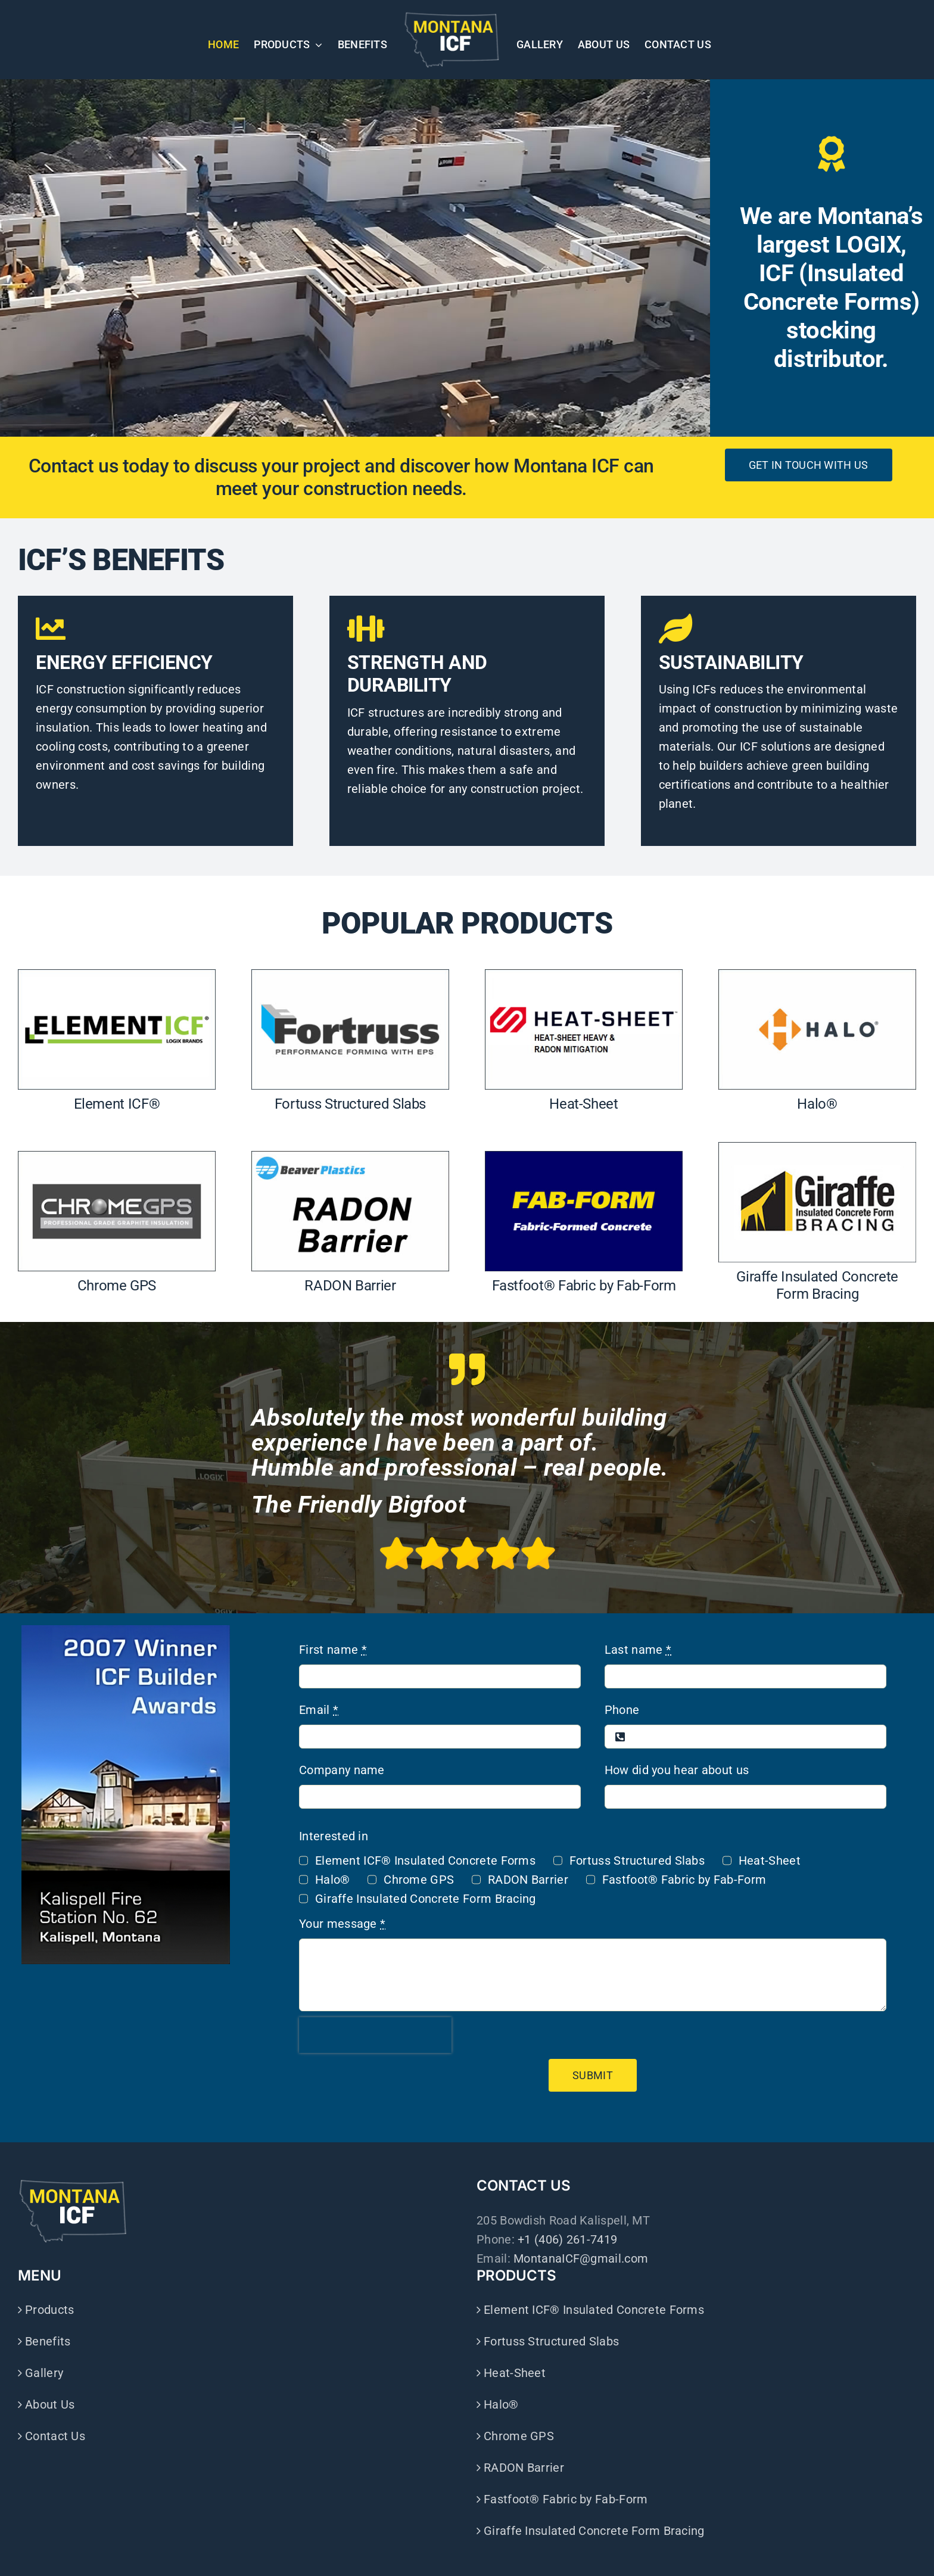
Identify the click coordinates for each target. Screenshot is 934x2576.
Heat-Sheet (770, 1860)
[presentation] (375, 2035)
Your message (342, 1924)
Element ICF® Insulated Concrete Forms (425, 1860)
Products (49, 2310)
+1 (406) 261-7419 (567, 2239)
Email (318, 1710)
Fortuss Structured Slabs (637, 1860)
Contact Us (55, 2436)
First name (333, 1649)
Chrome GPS (419, 1879)
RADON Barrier (528, 1879)
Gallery (44, 2373)
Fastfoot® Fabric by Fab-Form (684, 1879)
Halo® (332, 1879)
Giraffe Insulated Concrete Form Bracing (425, 1898)
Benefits (47, 2341)
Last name (638, 1649)
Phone (622, 1710)
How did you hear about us (677, 1770)
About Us (49, 2404)
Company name (342, 1770)
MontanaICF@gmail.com (580, 2258)
